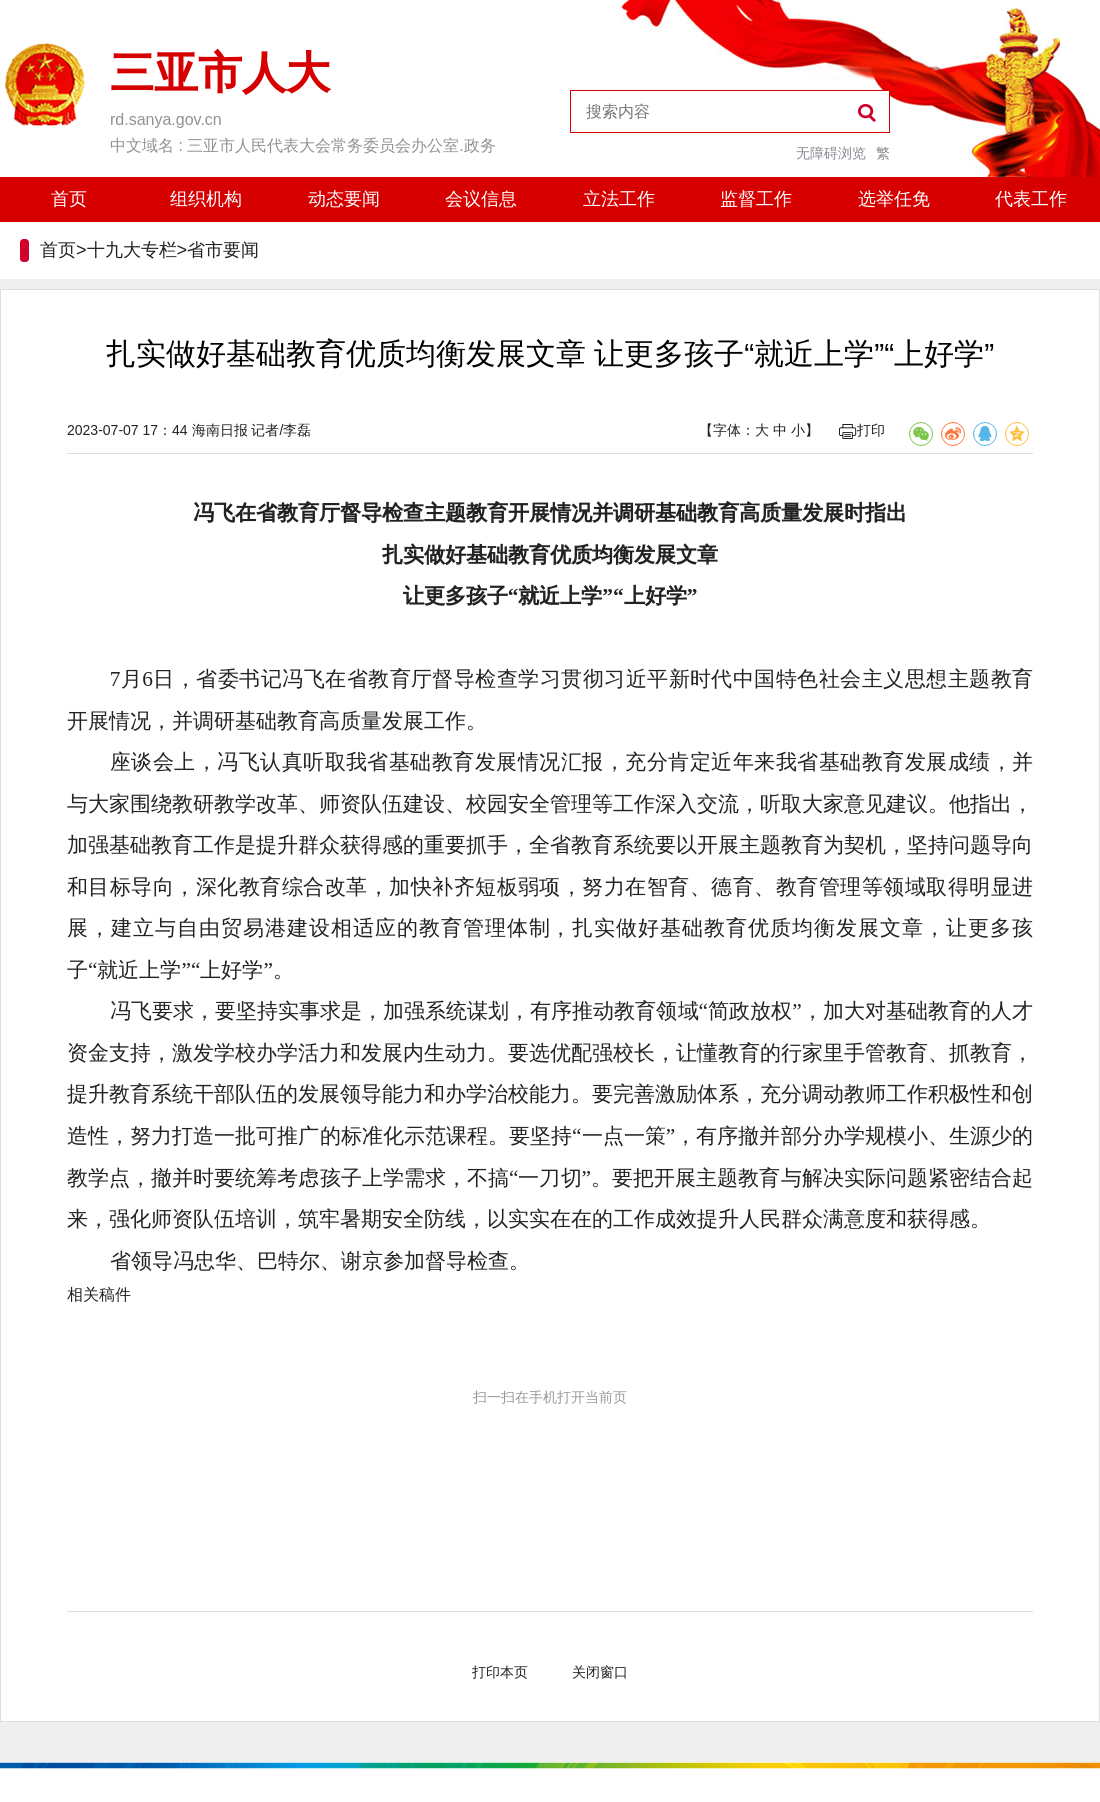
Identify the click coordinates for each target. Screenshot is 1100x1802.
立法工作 (619, 199)
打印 (862, 430)
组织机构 (206, 199)
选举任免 (894, 199)
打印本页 (500, 1672)
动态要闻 (344, 199)
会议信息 (481, 199)
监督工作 (756, 199)
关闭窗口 (600, 1672)
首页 (69, 199)
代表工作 (1031, 199)
